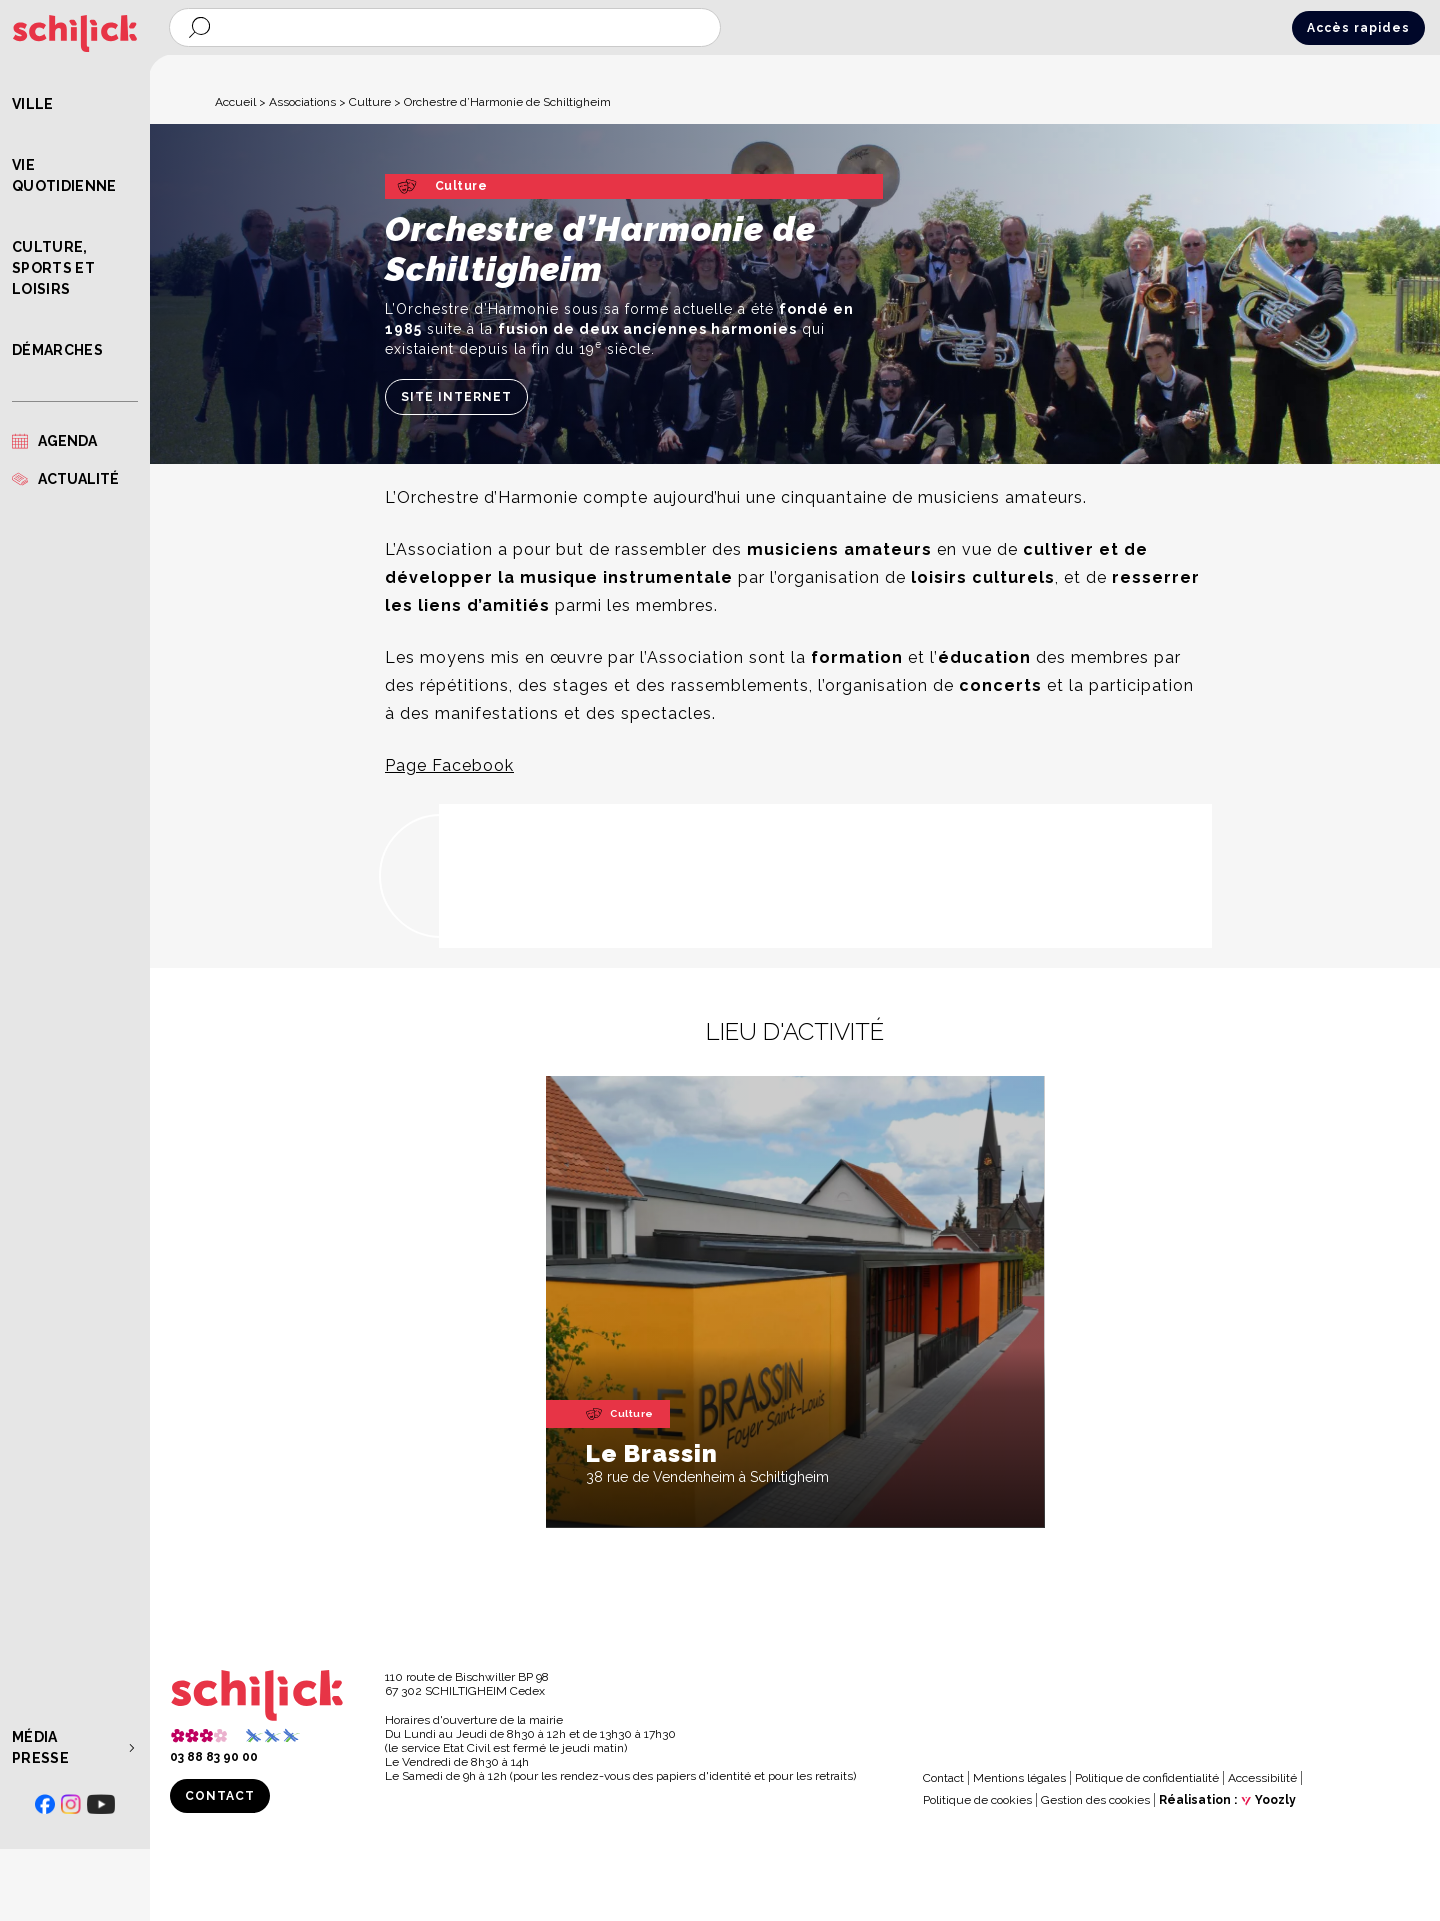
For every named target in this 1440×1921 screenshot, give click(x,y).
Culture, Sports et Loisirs (53, 268)
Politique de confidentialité (1147, 1778)
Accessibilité (1262, 1778)
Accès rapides (1358, 28)
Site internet (456, 397)
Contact (220, 1796)
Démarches (57, 350)
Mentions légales (1019, 1778)
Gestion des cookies (1095, 1800)
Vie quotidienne (64, 175)
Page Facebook (449, 765)
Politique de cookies (977, 1800)
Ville (33, 104)
